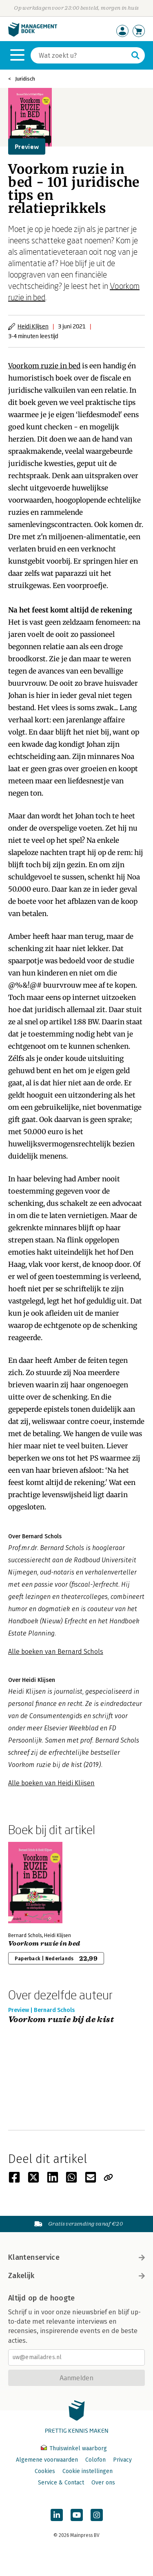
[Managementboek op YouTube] (77, 2515)
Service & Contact (61, 2482)
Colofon (95, 2459)
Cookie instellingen (87, 2471)
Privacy (122, 2459)
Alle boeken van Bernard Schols (55, 1651)
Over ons (103, 2482)
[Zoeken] (80, 55)
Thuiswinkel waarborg (74, 2448)
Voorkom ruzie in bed (44, 365)
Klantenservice (76, 2257)
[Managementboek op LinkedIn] (57, 2515)
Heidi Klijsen (33, 326)
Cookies (45, 2471)
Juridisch (25, 79)
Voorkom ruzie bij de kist (61, 2020)
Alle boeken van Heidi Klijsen (51, 1783)
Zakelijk (76, 2275)
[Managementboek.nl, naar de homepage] (32, 34)
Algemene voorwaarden (47, 2459)
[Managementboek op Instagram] (97, 2515)
